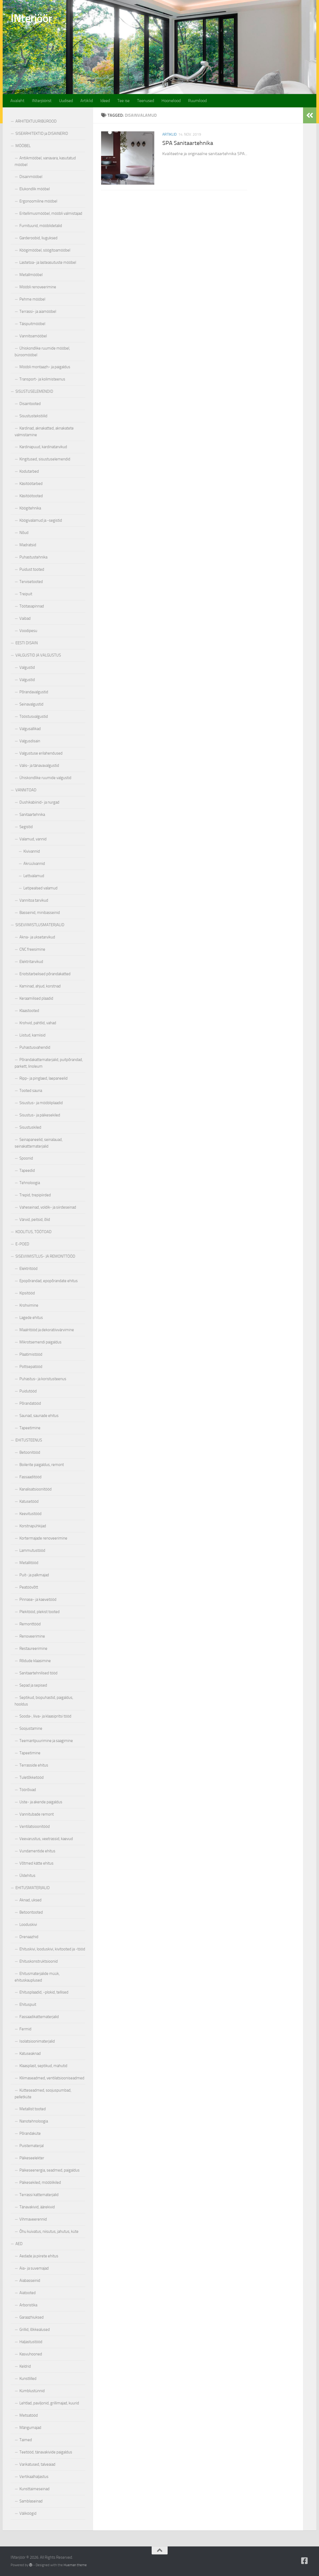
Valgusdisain (29, 741)
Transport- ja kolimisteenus (42, 379)
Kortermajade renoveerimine (43, 1538)
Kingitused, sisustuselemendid (44, 459)
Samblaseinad (31, 2501)
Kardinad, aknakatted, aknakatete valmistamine (44, 431)
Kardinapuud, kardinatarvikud (43, 446)
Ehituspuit (27, 2004)
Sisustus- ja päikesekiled (39, 1115)
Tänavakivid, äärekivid (37, 2207)
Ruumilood (197, 100)
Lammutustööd (32, 1550)
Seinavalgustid (31, 704)
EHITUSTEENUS (28, 1440)
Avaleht (17, 100)
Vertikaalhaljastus (33, 2476)
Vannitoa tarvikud (33, 900)
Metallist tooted (32, 2109)
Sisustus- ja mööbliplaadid (41, 1102)
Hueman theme (75, 2565)
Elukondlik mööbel (34, 189)
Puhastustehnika (33, 557)
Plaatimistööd (30, 1354)
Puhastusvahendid (34, 1047)
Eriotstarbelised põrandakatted (45, 973)
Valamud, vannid (33, 839)
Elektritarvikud (31, 961)
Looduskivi (28, 1924)
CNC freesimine (32, 949)
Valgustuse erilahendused (41, 753)
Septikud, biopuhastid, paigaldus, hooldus (44, 1701)
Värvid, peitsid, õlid (34, 1219)
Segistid (26, 826)
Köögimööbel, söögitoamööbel (44, 250)
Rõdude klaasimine (35, 1660)
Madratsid (27, 544)
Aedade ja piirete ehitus (38, 2256)
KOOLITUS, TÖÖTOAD (33, 1231)
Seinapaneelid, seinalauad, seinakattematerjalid (39, 1143)
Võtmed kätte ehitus (36, 1863)
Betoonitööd (29, 1452)
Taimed (25, 2439)
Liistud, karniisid (32, 1035)
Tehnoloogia (29, 1182)
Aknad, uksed (30, 1900)
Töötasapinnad (31, 606)
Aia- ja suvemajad (34, 2268)
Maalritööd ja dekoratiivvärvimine (46, 1329)
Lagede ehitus (31, 1317)
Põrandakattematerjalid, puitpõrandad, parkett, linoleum (49, 1063)
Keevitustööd (30, 1513)
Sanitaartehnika (32, 814)
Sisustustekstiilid (33, 416)
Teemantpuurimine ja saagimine (46, 1740)
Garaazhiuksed (31, 2317)
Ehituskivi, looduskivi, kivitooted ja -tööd (52, 1949)
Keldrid (25, 2366)
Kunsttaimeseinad (34, 2488)
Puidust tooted (31, 569)
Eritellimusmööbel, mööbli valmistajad (50, 213)
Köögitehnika (30, 508)
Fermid (25, 2029)
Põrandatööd (30, 1403)
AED (19, 2243)
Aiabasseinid (29, 2280)
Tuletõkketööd (31, 1777)
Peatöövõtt (28, 1587)
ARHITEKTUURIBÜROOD (36, 121)
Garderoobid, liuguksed (38, 238)
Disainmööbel (30, 176)
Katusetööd (29, 1501)
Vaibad (25, 618)
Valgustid (27, 667)
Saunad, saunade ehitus (39, 1415)
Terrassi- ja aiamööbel (37, 311)
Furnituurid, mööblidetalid (40, 225)
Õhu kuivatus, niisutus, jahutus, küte (48, 2231)
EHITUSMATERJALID (32, 1887)
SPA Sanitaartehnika (187, 143)
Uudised (66, 100)
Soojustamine (30, 1728)
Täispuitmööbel (32, 323)
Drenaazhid (28, 1936)
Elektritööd (28, 1268)
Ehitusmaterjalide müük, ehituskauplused (37, 1977)
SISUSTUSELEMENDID (34, 391)
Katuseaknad (30, 2053)
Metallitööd (28, 1562)
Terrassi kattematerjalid (39, 2194)
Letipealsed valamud (40, 888)
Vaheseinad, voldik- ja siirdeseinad (47, 1207)
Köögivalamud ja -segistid (40, 520)
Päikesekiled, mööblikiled (40, 2182)
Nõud (23, 532)
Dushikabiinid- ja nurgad (39, 802)
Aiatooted (27, 2292)
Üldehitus (27, 1875)
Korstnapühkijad (32, 1526)
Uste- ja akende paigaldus (40, 1802)
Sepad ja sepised (33, 1685)
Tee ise (123, 100)
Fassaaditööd (30, 1477)
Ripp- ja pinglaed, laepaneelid (43, 1078)
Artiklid (86, 100)
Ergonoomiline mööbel (38, 201)
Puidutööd (28, 1391)
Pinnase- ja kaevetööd (37, 1599)
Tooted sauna (30, 1090)
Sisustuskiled (30, 1127)
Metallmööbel (31, 274)
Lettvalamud (33, 875)
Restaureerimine (33, 1648)
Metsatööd (28, 2415)
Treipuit (25, 594)
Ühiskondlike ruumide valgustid (45, 777)
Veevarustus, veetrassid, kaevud (46, 1838)
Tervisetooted (31, 581)
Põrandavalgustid (33, 692)
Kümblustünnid (32, 2390)
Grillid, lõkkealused (34, 2329)
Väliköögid (27, 2513)
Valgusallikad (30, 728)
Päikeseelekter (31, 2158)
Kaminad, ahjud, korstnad (40, 986)
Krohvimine (28, 1305)
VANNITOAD (25, 790)
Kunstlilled (27, 2378)
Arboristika (28, 2305)
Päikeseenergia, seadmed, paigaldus (49, 2170)
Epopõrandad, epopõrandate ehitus (48, 1280)
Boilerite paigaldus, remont (41, 1464)
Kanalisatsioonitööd (35, 1489)
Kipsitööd (27, 1293)
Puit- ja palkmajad (34, 1575)
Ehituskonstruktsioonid (38, 1961)
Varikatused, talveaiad (37, 2464)
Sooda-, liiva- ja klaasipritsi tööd (45, 1716)
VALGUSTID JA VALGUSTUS (38, 655)
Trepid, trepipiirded (35, 1195)
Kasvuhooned (30, 2354)
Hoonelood (171, 100)
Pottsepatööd (30, 1366)
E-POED (22, 1244)
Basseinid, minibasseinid (39, 912)
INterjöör (31, 18)
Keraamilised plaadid (36, 998)
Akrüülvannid (34, 863)
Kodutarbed (29, 471)
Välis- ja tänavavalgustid (39, 765)
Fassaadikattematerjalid (39, 2016)
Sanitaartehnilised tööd (38, 1673)
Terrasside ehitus (33, 1765)
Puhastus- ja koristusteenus (42, 1378)
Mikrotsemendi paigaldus (40, 1342)
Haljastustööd (30, 2341)
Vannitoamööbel (33, 336)
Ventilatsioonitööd (34, 1826)
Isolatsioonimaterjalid (37, 2041)
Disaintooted (30, 403)
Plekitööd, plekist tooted (39, 1611)
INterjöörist (42, 100)
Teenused (145, 100)
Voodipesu (28, 630)
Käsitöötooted (31, 495)
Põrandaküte (30, 2133)
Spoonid (26, 1158)
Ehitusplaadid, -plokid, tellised (43, 1992)
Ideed (105, 100)
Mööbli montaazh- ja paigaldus (44, 366)
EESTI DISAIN (26, 643)
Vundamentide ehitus (37, 1851)
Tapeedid (27, 1170)
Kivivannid (31, 851)
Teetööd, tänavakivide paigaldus (45, 2452)
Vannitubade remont (36, 1814)
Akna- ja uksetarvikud (37, 937)
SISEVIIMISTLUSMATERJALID (39, 924)
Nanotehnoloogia (33, 2121)
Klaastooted (29, 1010)
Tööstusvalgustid (33, 716)
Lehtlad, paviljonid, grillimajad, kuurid (49, 2403)
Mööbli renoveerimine (37, 287)
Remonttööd (30, 1624)
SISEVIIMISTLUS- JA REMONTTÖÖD (45, 1256)
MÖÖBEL (23, 145)
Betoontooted (31, 1912)
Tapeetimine (29, 1427)
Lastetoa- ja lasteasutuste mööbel (47, 262)
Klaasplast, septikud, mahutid (43, 2065)
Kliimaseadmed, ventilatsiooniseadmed (51, 2078)
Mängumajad (30, 2427)
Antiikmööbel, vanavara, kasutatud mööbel (45, 161)
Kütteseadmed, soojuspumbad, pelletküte (43, 2093)
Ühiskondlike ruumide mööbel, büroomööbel (42, 351)
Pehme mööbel (32, 299)
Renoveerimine (32, 1636)
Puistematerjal (31, 2145)
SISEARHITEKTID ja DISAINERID (41, 133)
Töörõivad (27, 1789)
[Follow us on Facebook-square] (304, 2561)
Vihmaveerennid (33, 2219)
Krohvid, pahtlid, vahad (37, 1022)
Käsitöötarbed (31, 483)
